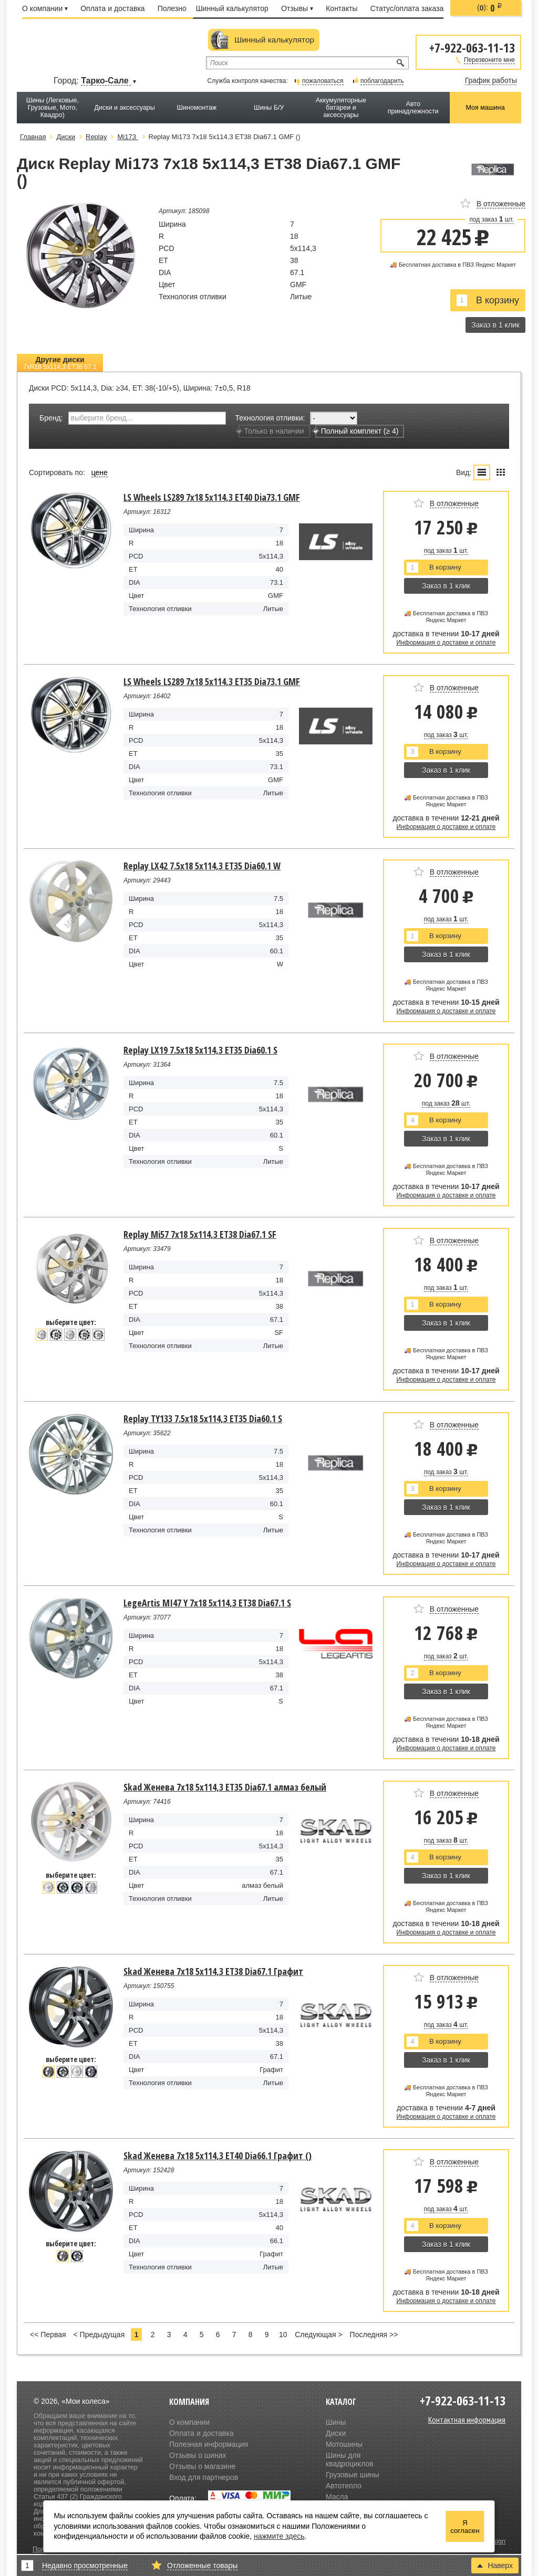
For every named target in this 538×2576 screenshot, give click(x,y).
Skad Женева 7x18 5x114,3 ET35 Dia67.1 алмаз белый (224, 1787)
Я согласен (464, 2527)
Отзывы (297, 8)
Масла (337, 2497)
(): (489, 8)
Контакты (341, 8)
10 (283, 2334)
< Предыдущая (99, 2334)
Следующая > (318, 2334)
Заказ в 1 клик (495, 325)
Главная (33, 137)
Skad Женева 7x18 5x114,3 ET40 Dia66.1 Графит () (217, 2155)
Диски (336, 2433)
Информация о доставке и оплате (446, 642)
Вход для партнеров (203, 2477)
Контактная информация (466, 2419)
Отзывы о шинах (197, 2455)
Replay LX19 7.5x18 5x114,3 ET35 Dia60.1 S (200, 1050)
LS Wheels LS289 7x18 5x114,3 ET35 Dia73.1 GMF (211, 681)
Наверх (495, 2565)
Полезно (172, 8)
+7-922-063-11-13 (472, 47)
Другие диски (60, 363)
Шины (336, 2422)
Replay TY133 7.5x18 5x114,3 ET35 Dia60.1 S (202, 1418)
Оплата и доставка (112, 8)
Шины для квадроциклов (350, 2459)
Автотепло (343, 2486)
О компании (45, 8)
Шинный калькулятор (232, 8)
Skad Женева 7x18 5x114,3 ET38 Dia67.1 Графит (213, 1971)
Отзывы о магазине (202, 2466)
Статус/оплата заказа (407, 8)
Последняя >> (374, 2334)
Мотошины (344, 2444)
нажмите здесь (279, 2536)
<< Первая (48, 2334)
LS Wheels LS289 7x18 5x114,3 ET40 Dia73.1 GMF (211, 497)
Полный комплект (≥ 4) (357, 431)
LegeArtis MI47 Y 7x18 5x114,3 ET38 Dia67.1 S (207, 1602)
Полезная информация (208, 2444)
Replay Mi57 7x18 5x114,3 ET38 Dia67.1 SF (199, 1234)
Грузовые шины (352, 2474)
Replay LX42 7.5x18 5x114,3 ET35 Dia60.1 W (202, 865)
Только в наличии (271, 431)
